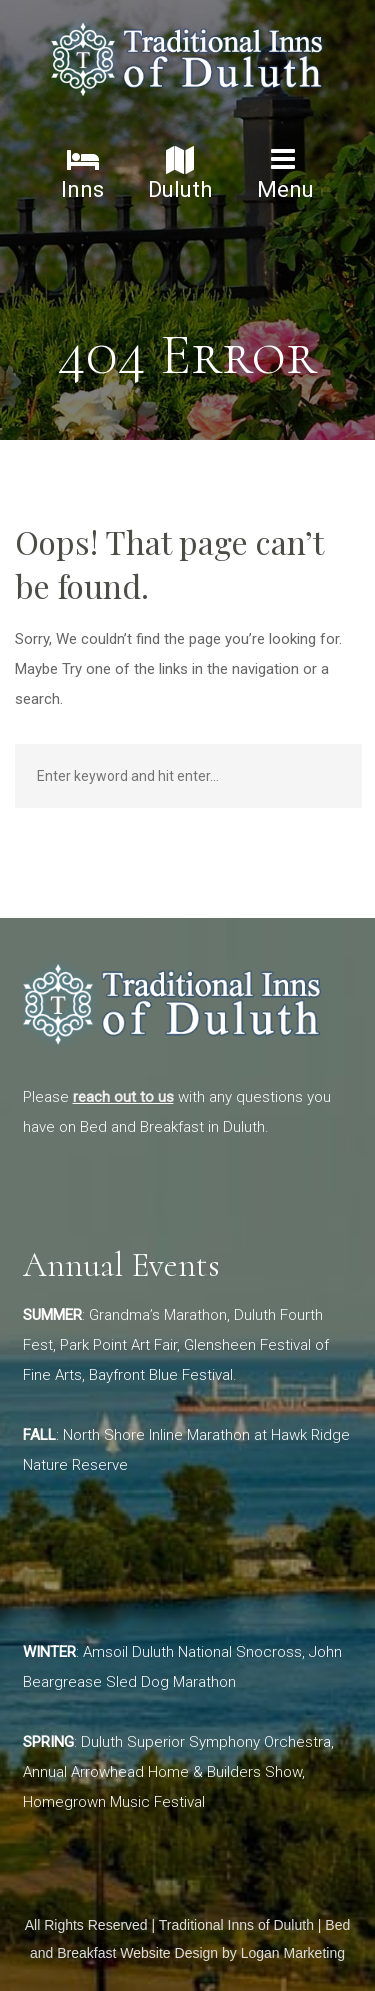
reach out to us (123, 1097)
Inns (82, 174)
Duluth (180, 174)
